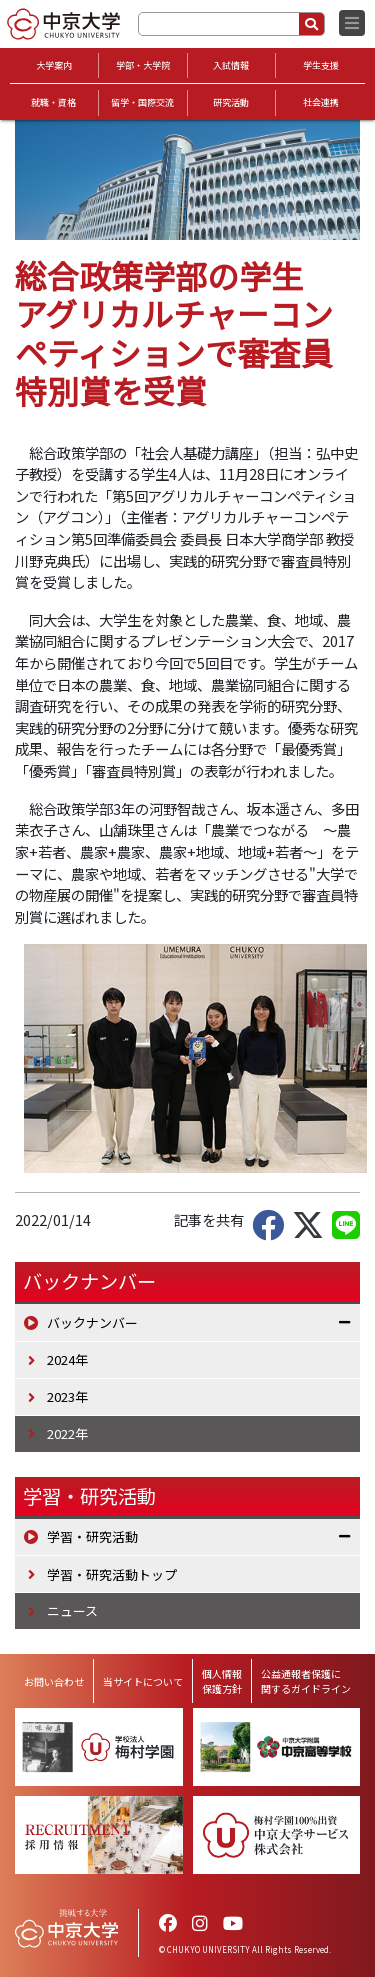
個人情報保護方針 (222, 1681)
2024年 (67, 1359)
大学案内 (54, 65)
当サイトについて (143, 1681)
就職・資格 (53, 102)
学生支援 (321, 65)
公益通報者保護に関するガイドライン (306, 1681)
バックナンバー (92, 1322)
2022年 (67, 1433)
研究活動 (231, 102)
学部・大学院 (143, 65)
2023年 (67, 1396)
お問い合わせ (54, 1681)
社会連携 (321, 102)
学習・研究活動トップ (112, 1574)
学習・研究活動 (89, 1496)
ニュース (72, 1610)
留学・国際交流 (142, 102)
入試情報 (231, 65)
